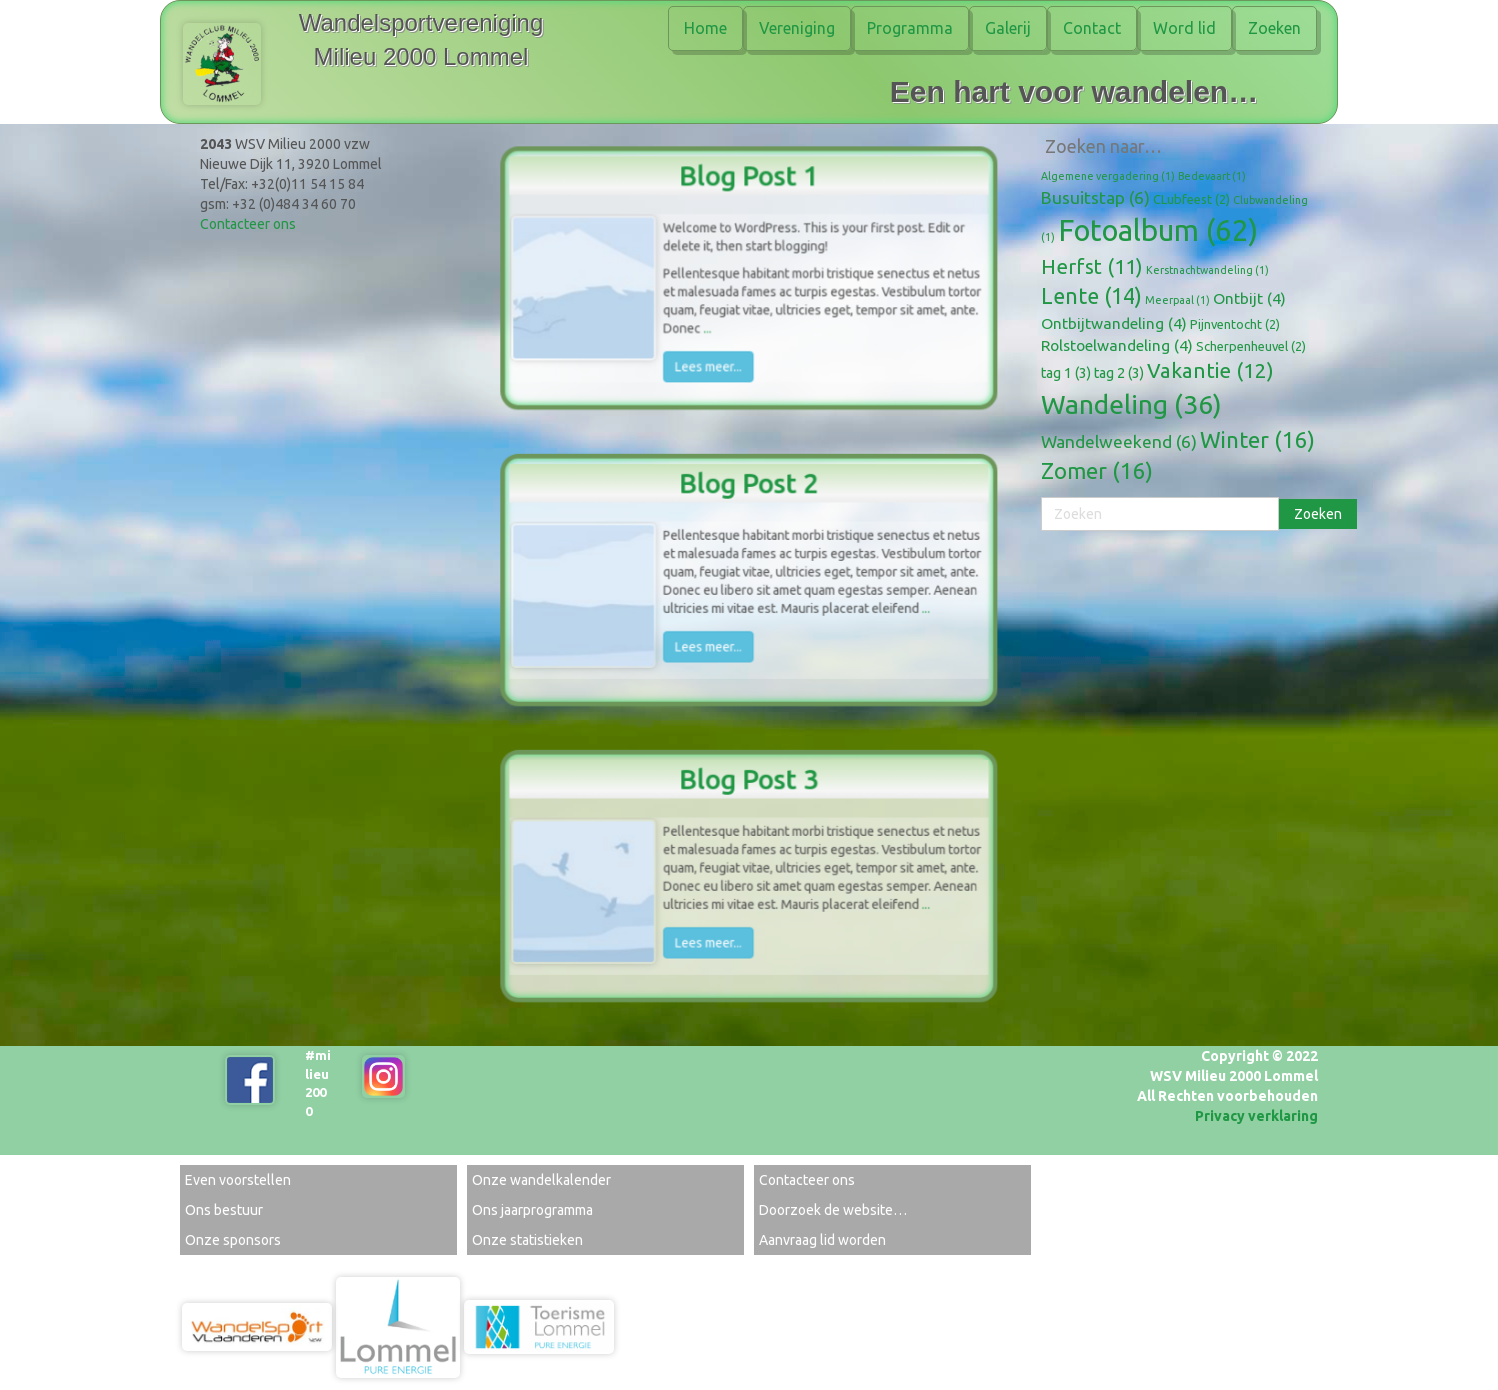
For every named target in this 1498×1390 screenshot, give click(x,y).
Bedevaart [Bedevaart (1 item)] (1212, 176)
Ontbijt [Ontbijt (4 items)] (1249, 298)
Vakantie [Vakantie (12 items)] (1210, 370)
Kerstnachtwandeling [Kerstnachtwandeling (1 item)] (1207, 270)
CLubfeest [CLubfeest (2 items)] (1191, 199)
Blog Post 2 (749, 492)
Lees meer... (712, 358)
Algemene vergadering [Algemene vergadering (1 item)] (1108, 176)
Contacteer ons (248, 224)
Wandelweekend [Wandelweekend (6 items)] (1119, 441)
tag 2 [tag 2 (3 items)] (1119, 373)
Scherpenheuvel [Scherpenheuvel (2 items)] (1251, 346)
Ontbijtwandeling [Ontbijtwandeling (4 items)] (1114, 323)
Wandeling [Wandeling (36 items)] (1131, 404)
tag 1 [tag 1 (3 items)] (1066, 373)
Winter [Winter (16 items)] (1257, 439)
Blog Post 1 (749, 185)
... (711, 323)
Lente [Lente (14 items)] (1091, 296)
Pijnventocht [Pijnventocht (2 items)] (1235, 324)
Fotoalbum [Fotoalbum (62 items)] (1158, 230)
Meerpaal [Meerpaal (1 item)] (1177, 300)
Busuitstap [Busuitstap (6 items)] (1095, 197)
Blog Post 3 (749, 788)
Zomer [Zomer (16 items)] (1097, 470)
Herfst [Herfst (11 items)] (1092, 266)
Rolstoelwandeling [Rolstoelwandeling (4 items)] (1117, 345)
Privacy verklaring (1256, 1116)
